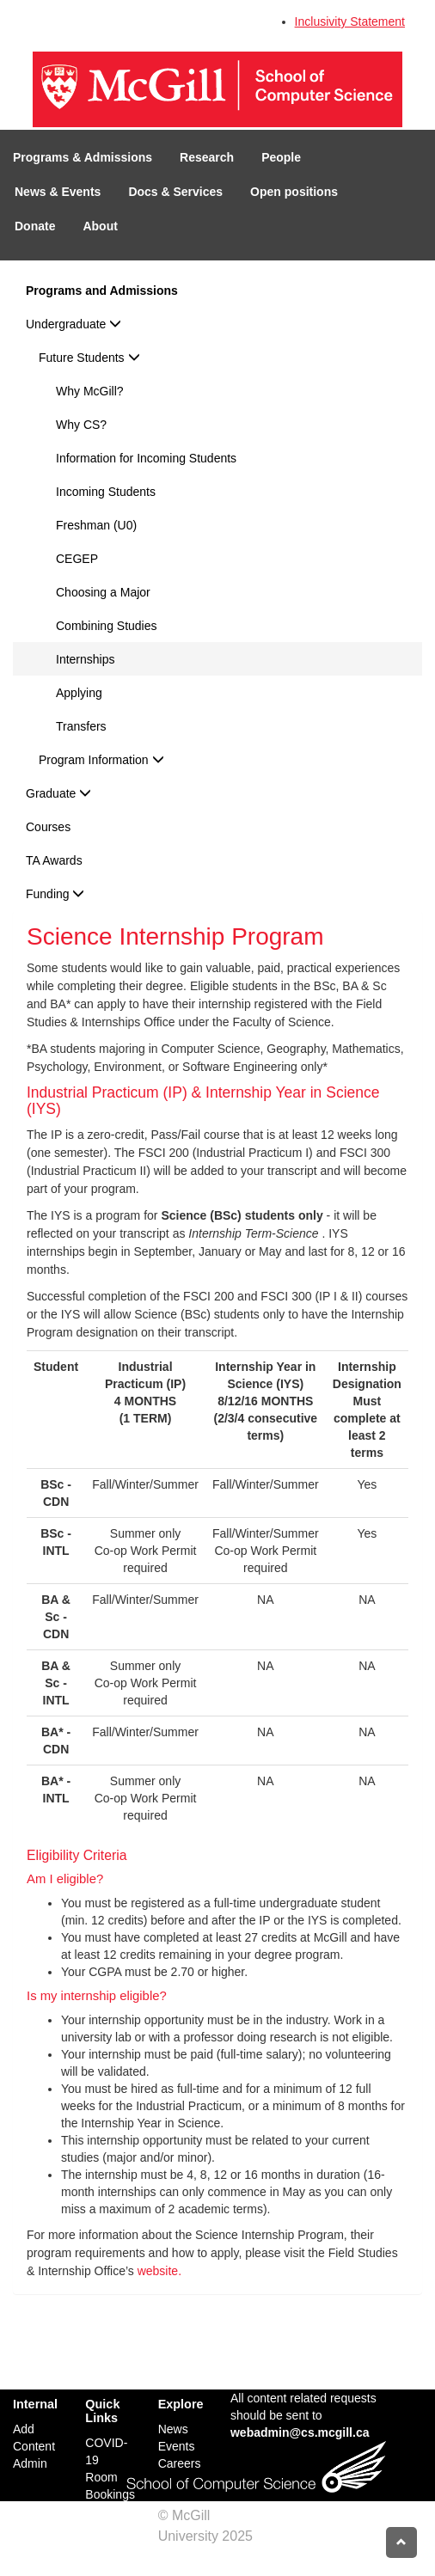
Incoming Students (106, 492)
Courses (48, 827)
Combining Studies (106, 626)
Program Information (101, 760)
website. (159, 2271)
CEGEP (77, 559)
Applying (79, 693)
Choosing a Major (103, 592)
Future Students (89, 357)
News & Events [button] (58, 192)
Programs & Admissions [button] (82, 157)
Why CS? (81, 424)
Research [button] (207, 157)
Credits (180, 2556)
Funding (55, 894)
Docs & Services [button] (175, 192)
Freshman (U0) (96, 525)
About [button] (100, 226)
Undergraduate (73, 324)
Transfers (81, 726)
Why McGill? (90, 391)
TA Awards (54, 860)
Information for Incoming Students (146, 458)
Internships (85, 659)
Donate (35, 226)
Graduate (58, 793)
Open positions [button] (294, 192)
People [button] (281, 157)
